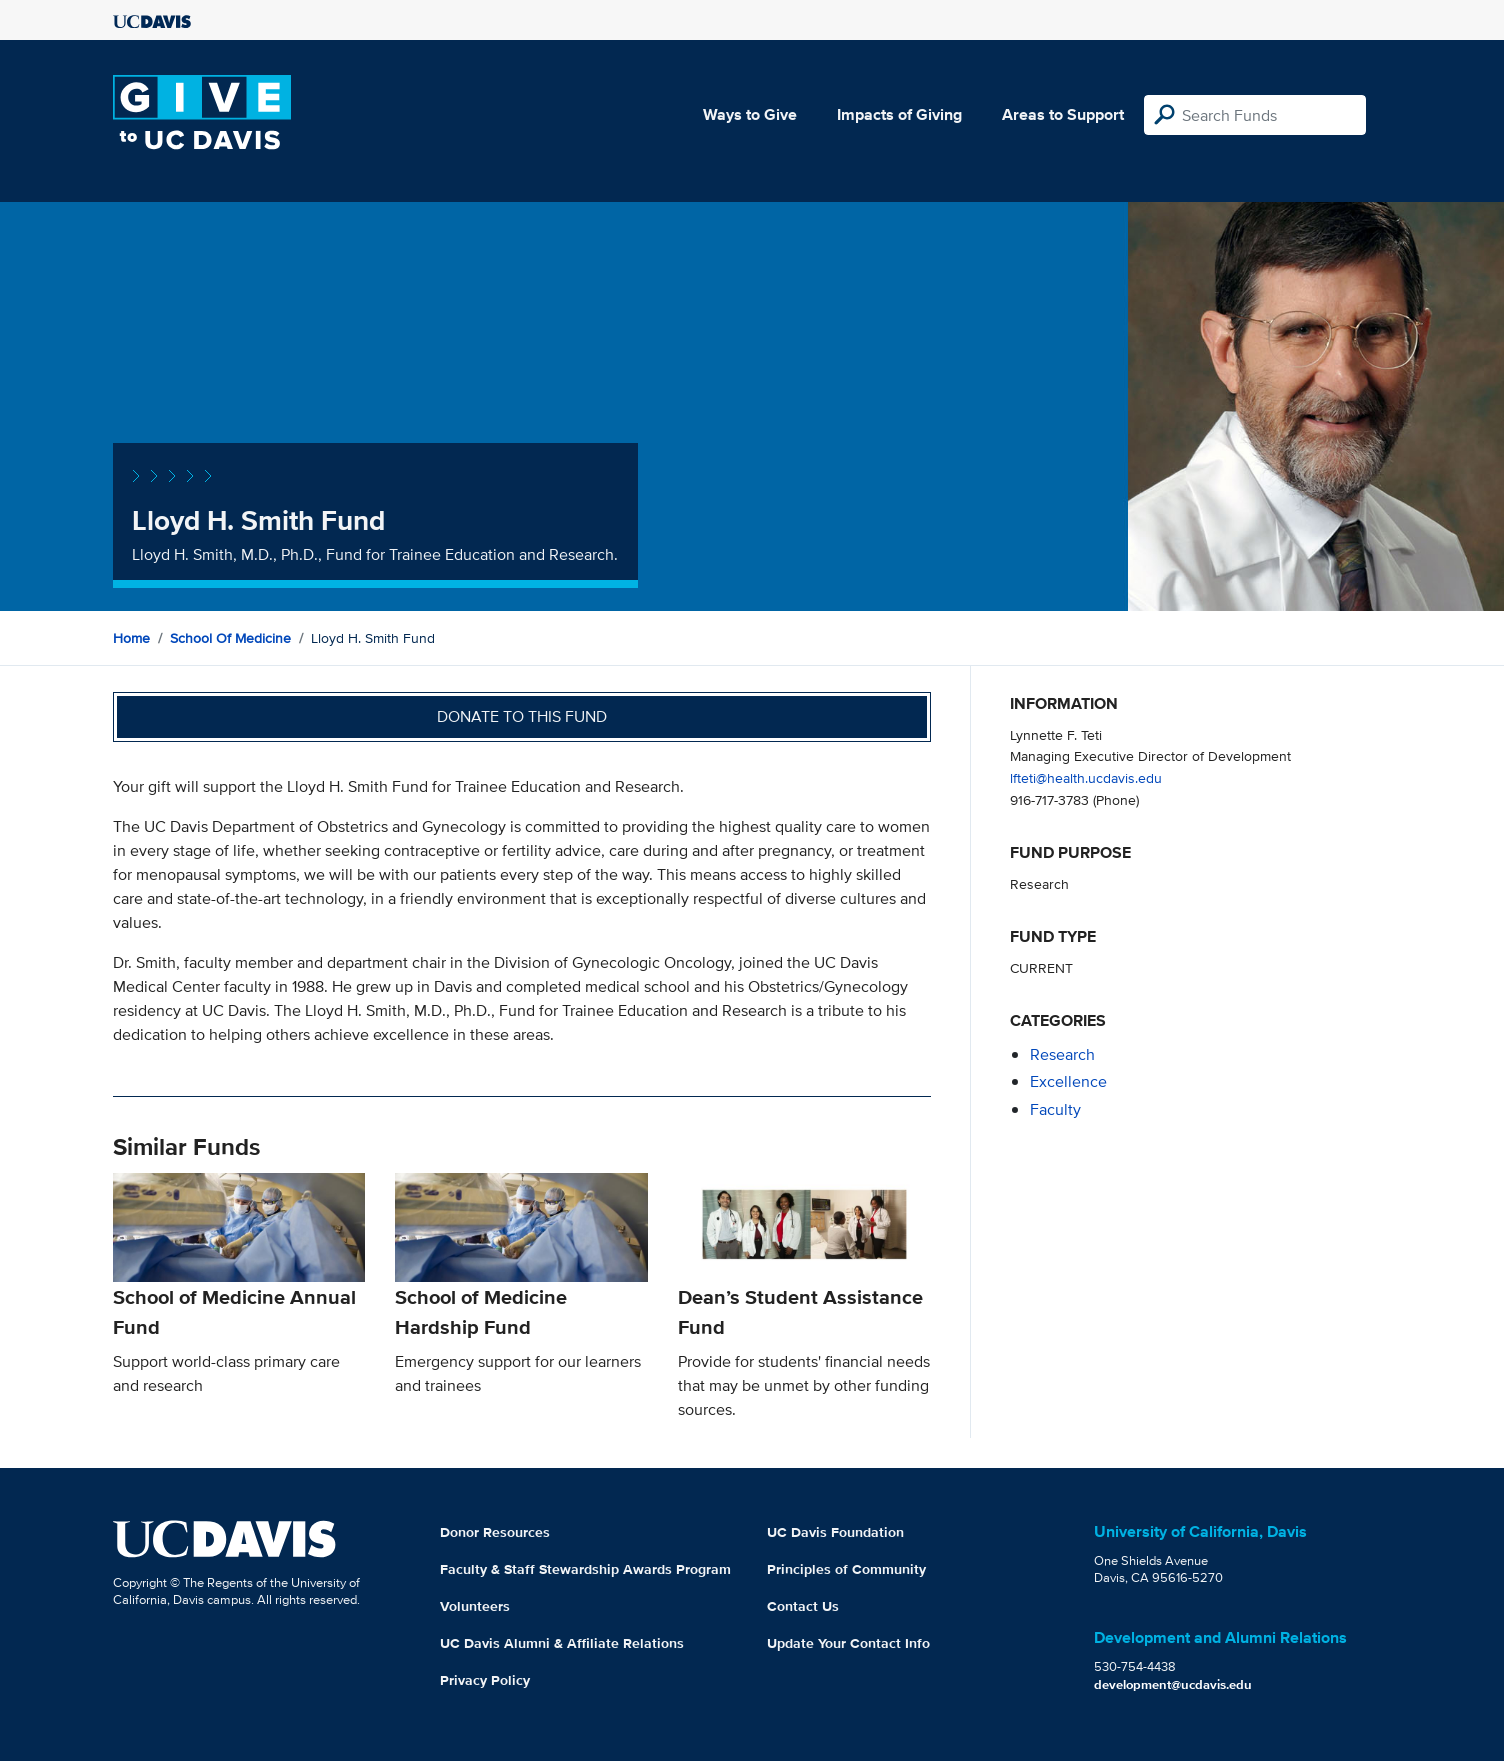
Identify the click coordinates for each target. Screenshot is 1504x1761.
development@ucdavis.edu (1173, 1684)
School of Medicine (230, 638)
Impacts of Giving (899, 114)
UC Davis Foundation (835, 1532)
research (1062, 1054)
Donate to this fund (522, 716)
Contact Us (803, 1606)
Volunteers (475, 1606)
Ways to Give (750, 114)
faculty (1055, 1109)
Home (131, 638)
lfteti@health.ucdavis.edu (1086, 777)
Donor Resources (495, 1532)
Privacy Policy (485, 1680)
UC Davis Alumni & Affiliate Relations (562, 1643)
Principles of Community (846, 1569)
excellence (1068, 1081)
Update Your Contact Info (848, 1643)
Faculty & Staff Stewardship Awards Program (585, 1569)
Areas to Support (1063, 114)
